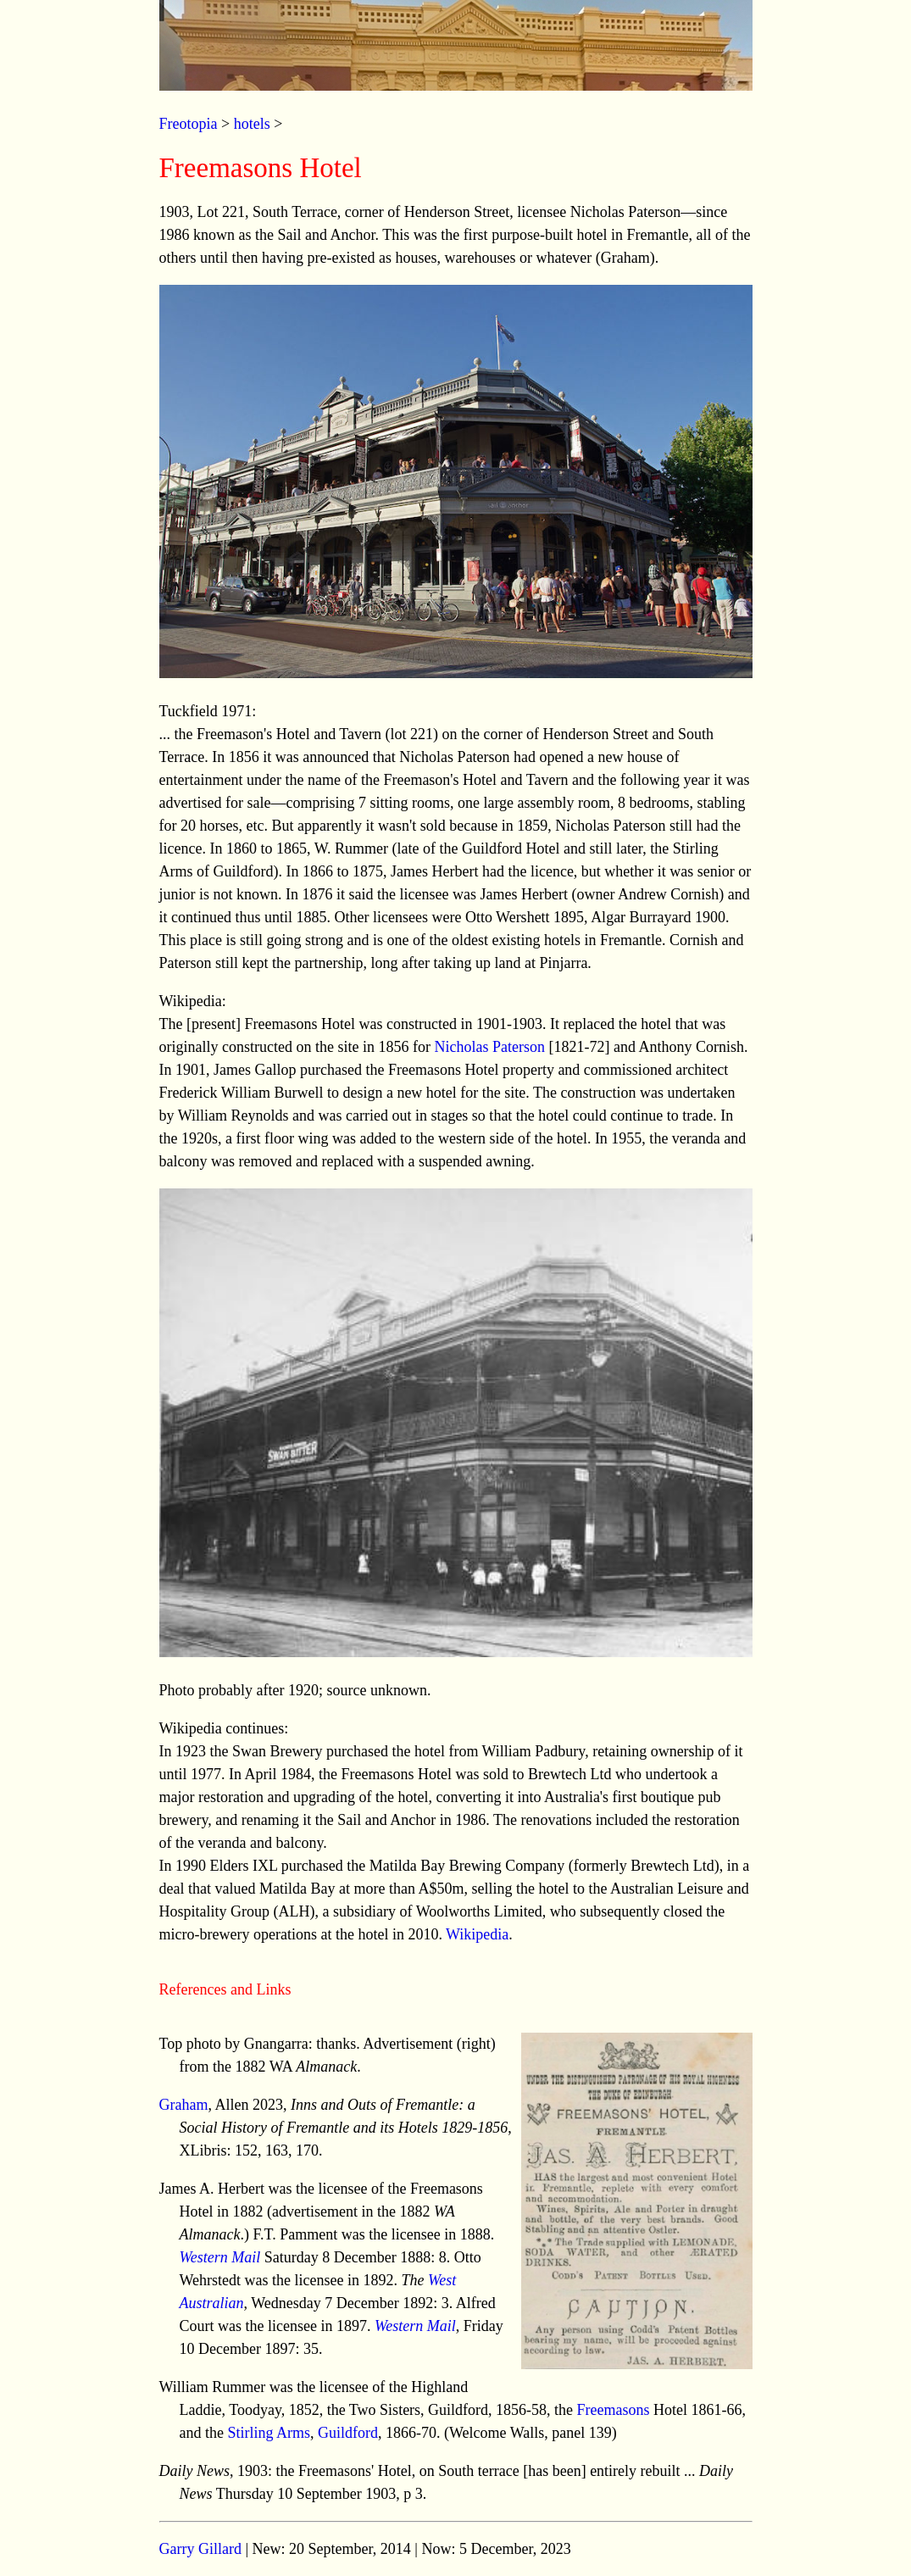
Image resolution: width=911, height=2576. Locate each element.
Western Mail (220, 2257)
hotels (252, 123)
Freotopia (188, 123)
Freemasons (613, 2409)
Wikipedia (477, 1934)
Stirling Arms (268, 2432)
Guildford (348, 2432)
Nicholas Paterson (489, 1046)
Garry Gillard (200, 2548)
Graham (183, 2104)
